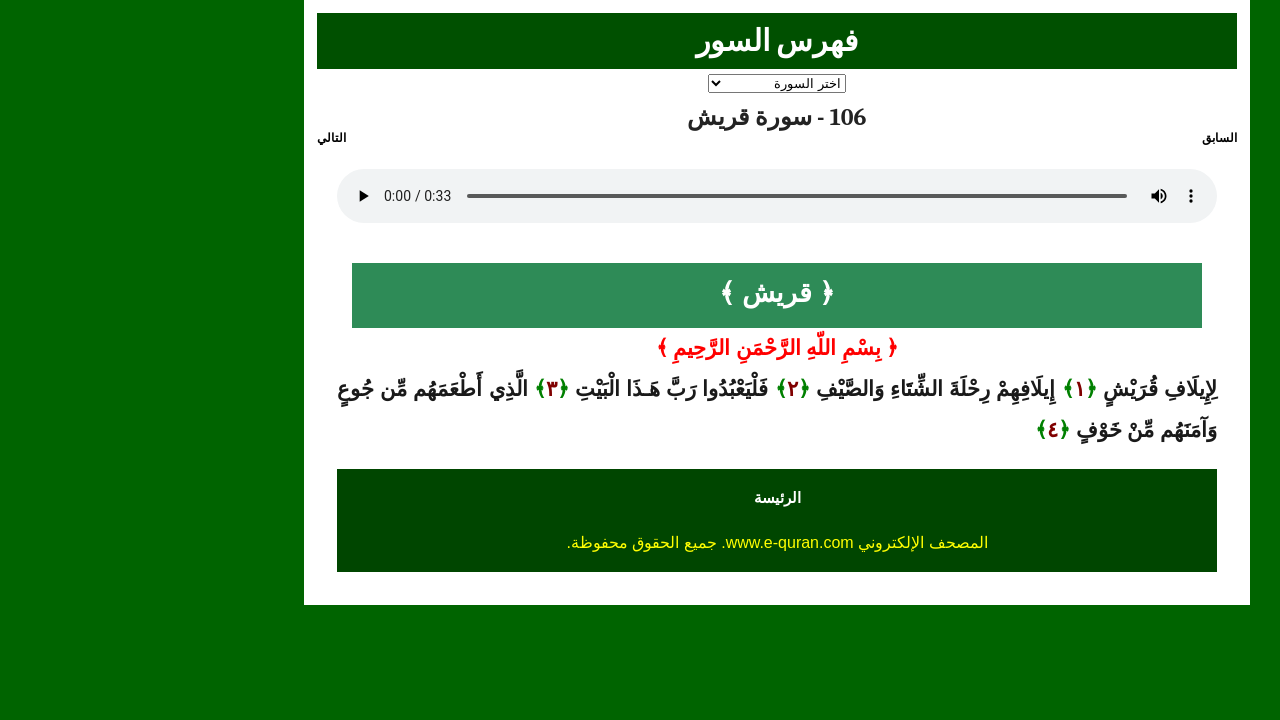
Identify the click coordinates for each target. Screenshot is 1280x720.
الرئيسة (640, 497)
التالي (194, 138)
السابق (1082, 138)
